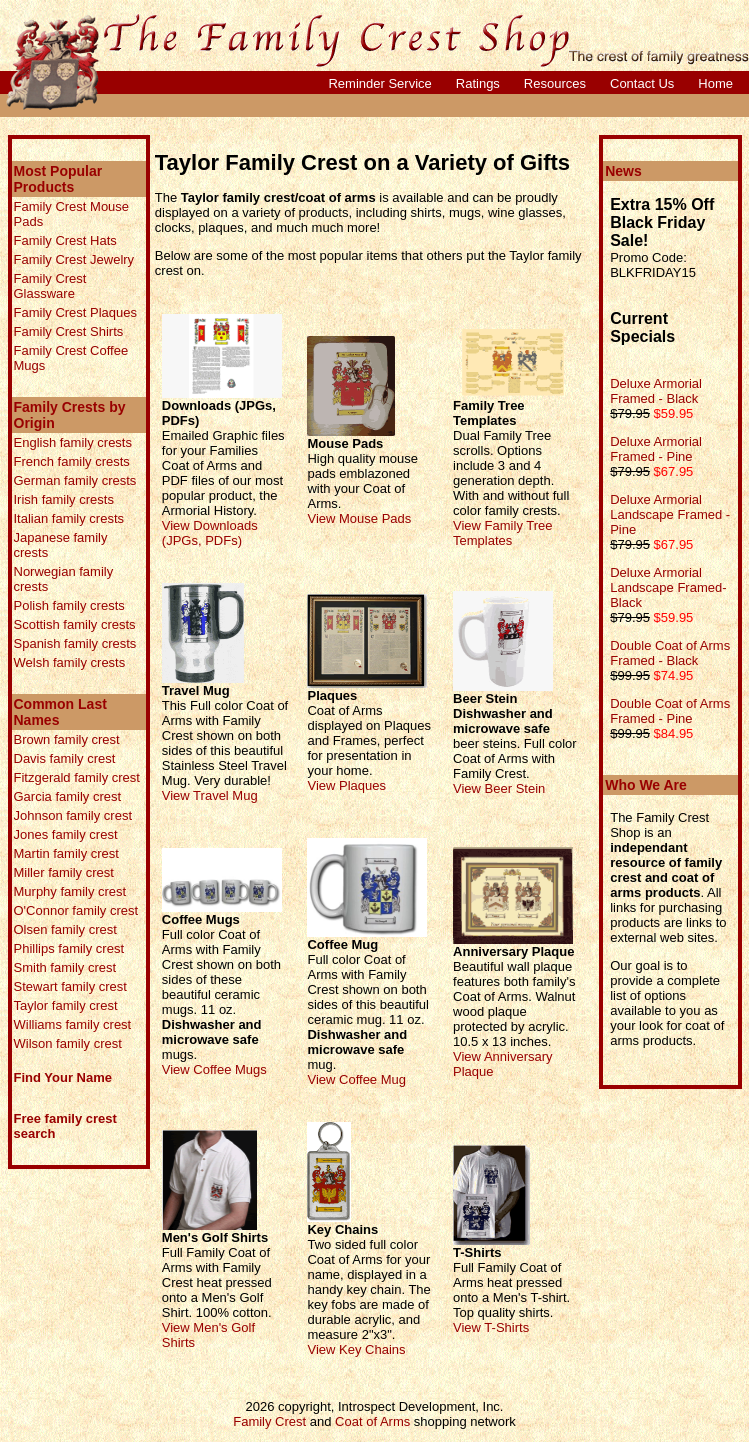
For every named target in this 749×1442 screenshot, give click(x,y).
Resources (555, 83)
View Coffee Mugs (214, 1069)
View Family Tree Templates (502, 533)
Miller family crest (64, 872)
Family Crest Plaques (76, 312)
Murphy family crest (70, 891)
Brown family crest (67, 739)
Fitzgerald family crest (77, 777)
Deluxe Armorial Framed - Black (656, 391)
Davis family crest (65, 758)
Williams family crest (73, 1024)
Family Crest (269, 1421)
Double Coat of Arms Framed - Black (670, 653)
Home (715, 83)
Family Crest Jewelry (74, 259)
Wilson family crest (68, 1043)
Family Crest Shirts (69, 331)
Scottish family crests (75, 624)
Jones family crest (66, 834)
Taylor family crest (66, 1005)
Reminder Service (379, 83)
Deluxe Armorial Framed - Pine (656, 449)
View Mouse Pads (359, 518)
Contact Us (642, 83)
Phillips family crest (69, 948)
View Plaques (346, 785)
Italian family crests (69, 518)
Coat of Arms (372, 1421)
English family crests (73, 442)
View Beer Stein (499, 788)
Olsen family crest (65, 929)
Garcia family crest (68, 796)
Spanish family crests (75, 643)
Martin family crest (66, 853)
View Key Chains (356, 1349)
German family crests (75, 480)
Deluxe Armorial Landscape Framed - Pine (670, 514)
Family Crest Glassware (50, 286)
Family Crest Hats (65, 240)
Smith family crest (65, 967)
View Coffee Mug (356, 1079)
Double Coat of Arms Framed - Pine (670, 711)
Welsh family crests (70, 662)
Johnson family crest (73, 815)
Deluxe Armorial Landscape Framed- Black (668, 587)
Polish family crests (69, 605)
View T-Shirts (491, 1327)
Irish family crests (64, 499)
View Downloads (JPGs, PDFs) (210, 533)
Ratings (478, 83)
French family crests (72, 461)
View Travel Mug (210, 795)
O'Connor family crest (76, 910)
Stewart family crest (70, 986)
